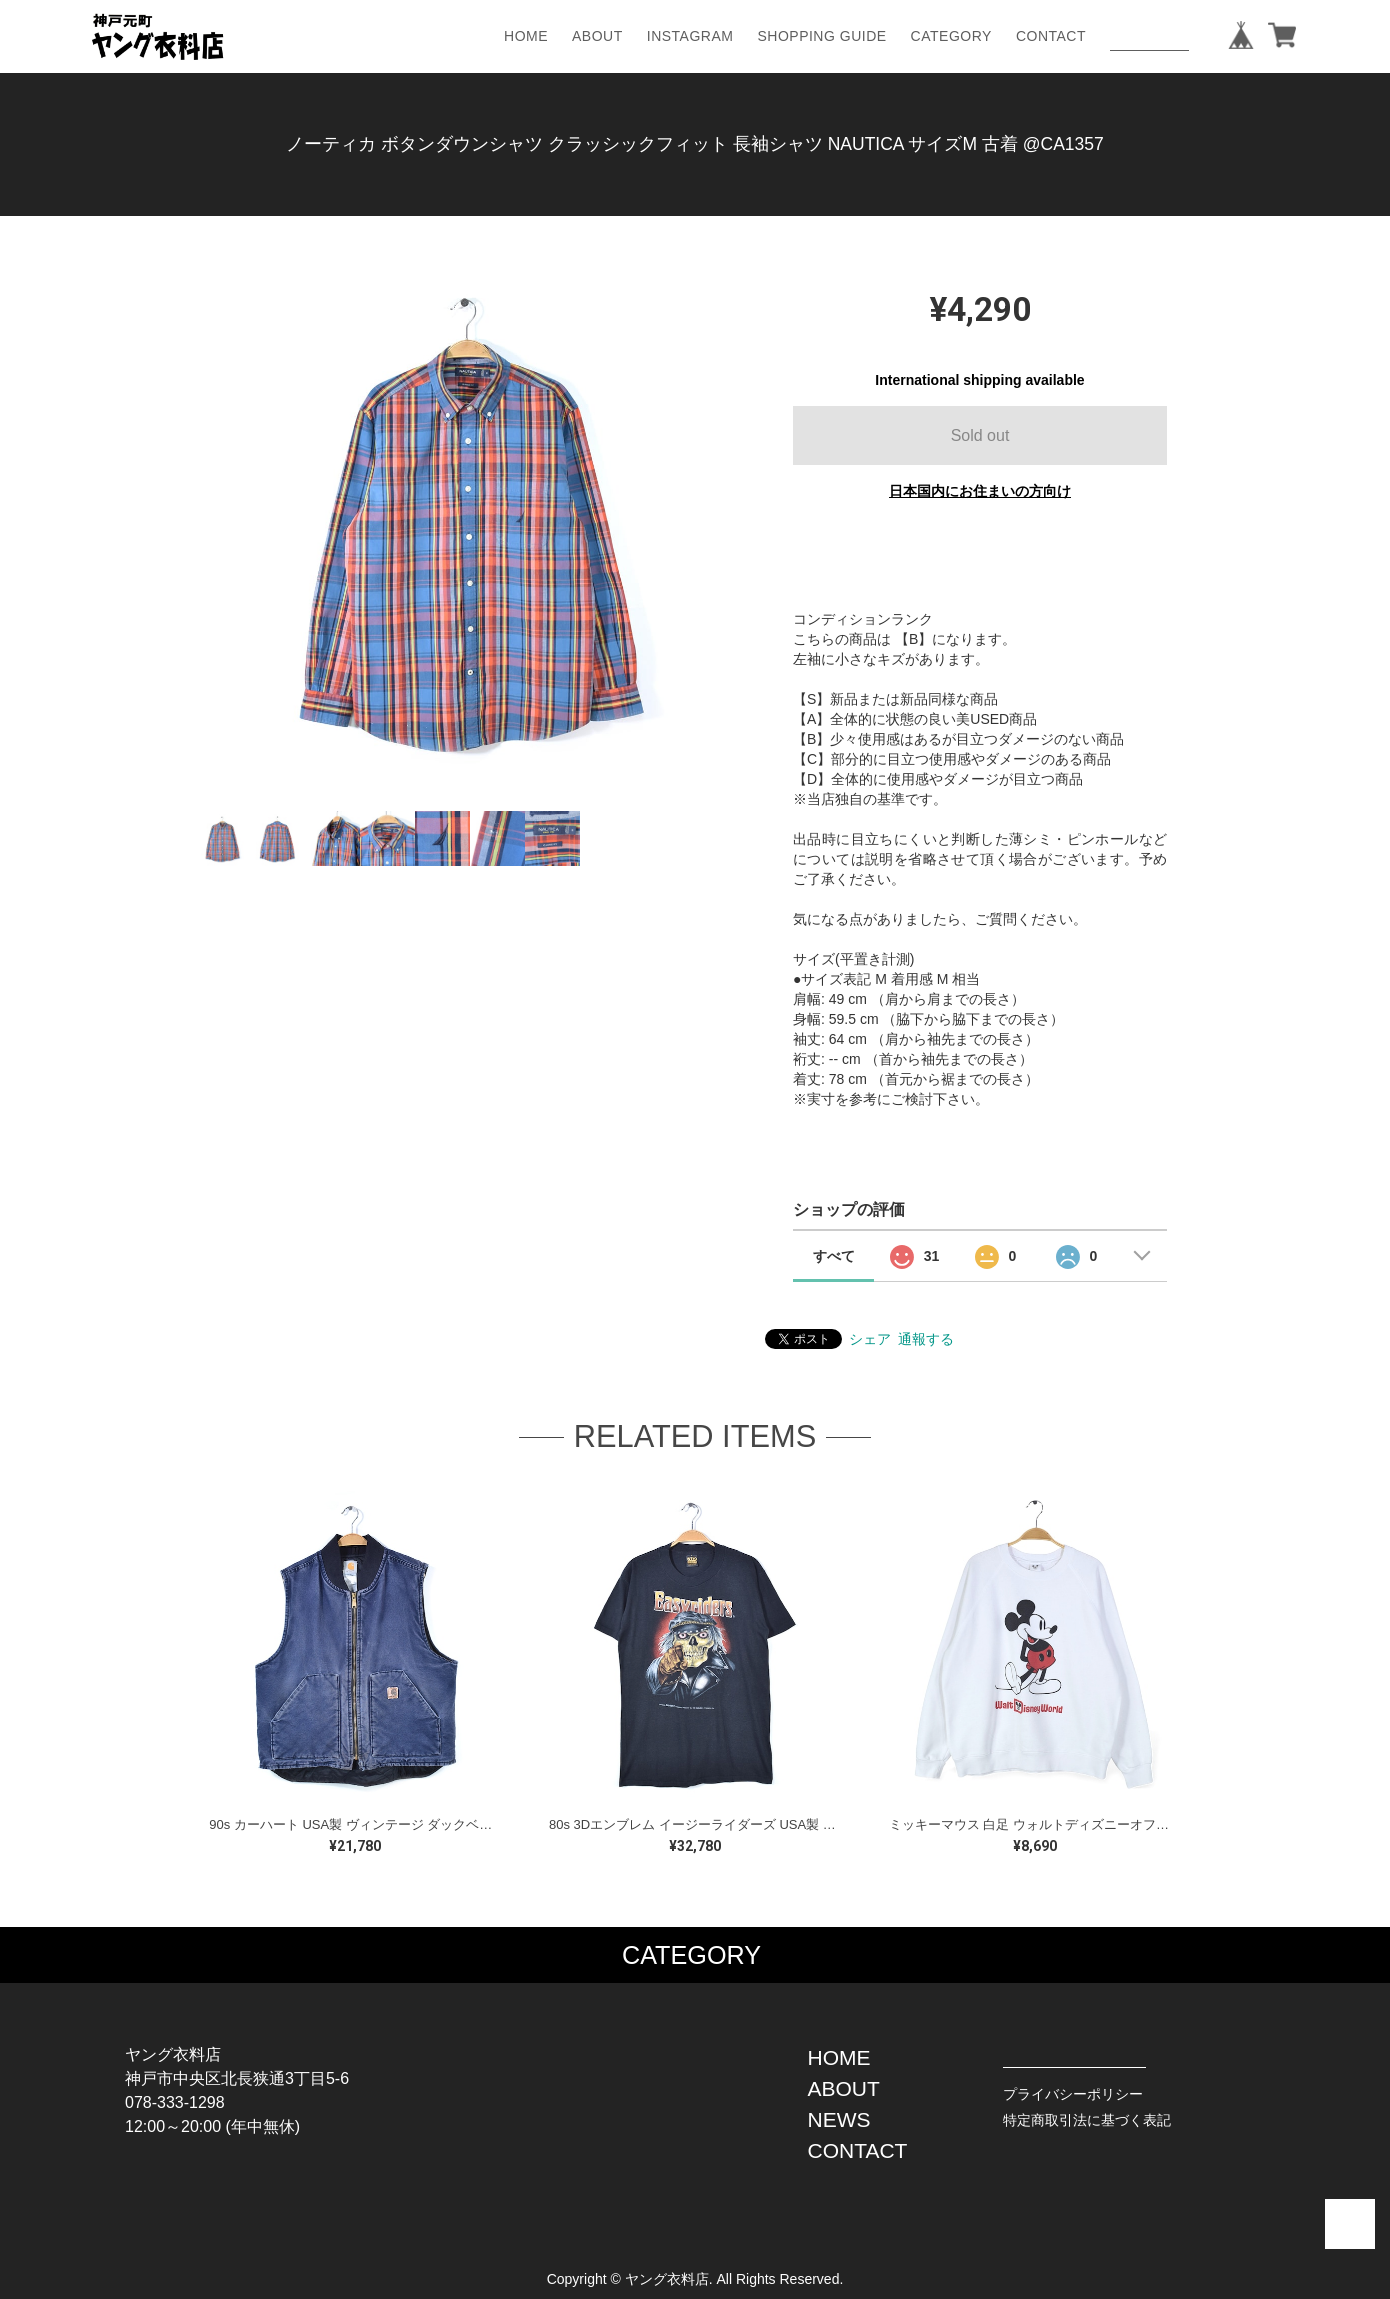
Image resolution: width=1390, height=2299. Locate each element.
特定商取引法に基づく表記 (1087, 2120)
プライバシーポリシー (1073, 2094)
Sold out (980, 435)
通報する (926, 1339)
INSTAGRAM (690, 36)
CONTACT (1051, 36)
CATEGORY (951, 36)
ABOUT (597, 36)
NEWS (839, 2119)
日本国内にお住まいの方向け (980, 491)
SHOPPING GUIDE (821, 36)
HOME (526, 36)
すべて (834, 1256)
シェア (870, 1339)
